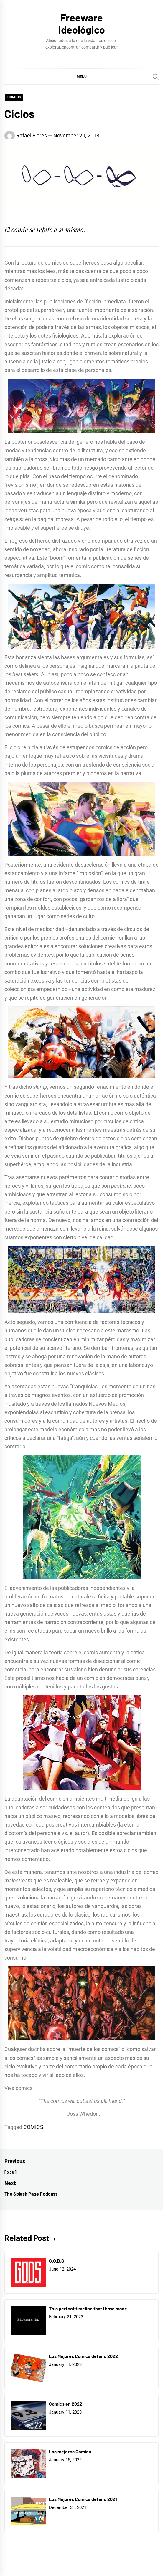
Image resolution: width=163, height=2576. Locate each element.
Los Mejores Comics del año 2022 (83, 2356)
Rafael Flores (31, 135)
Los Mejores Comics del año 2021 (83, 2499)
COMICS (14, 97)
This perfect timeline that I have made (88, 2308)
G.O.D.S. (57, 2260)
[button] (81, 76)
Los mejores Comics (70, 2451)
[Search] (156, 77)
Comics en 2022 (65, 2404)
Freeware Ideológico (81, 23)
